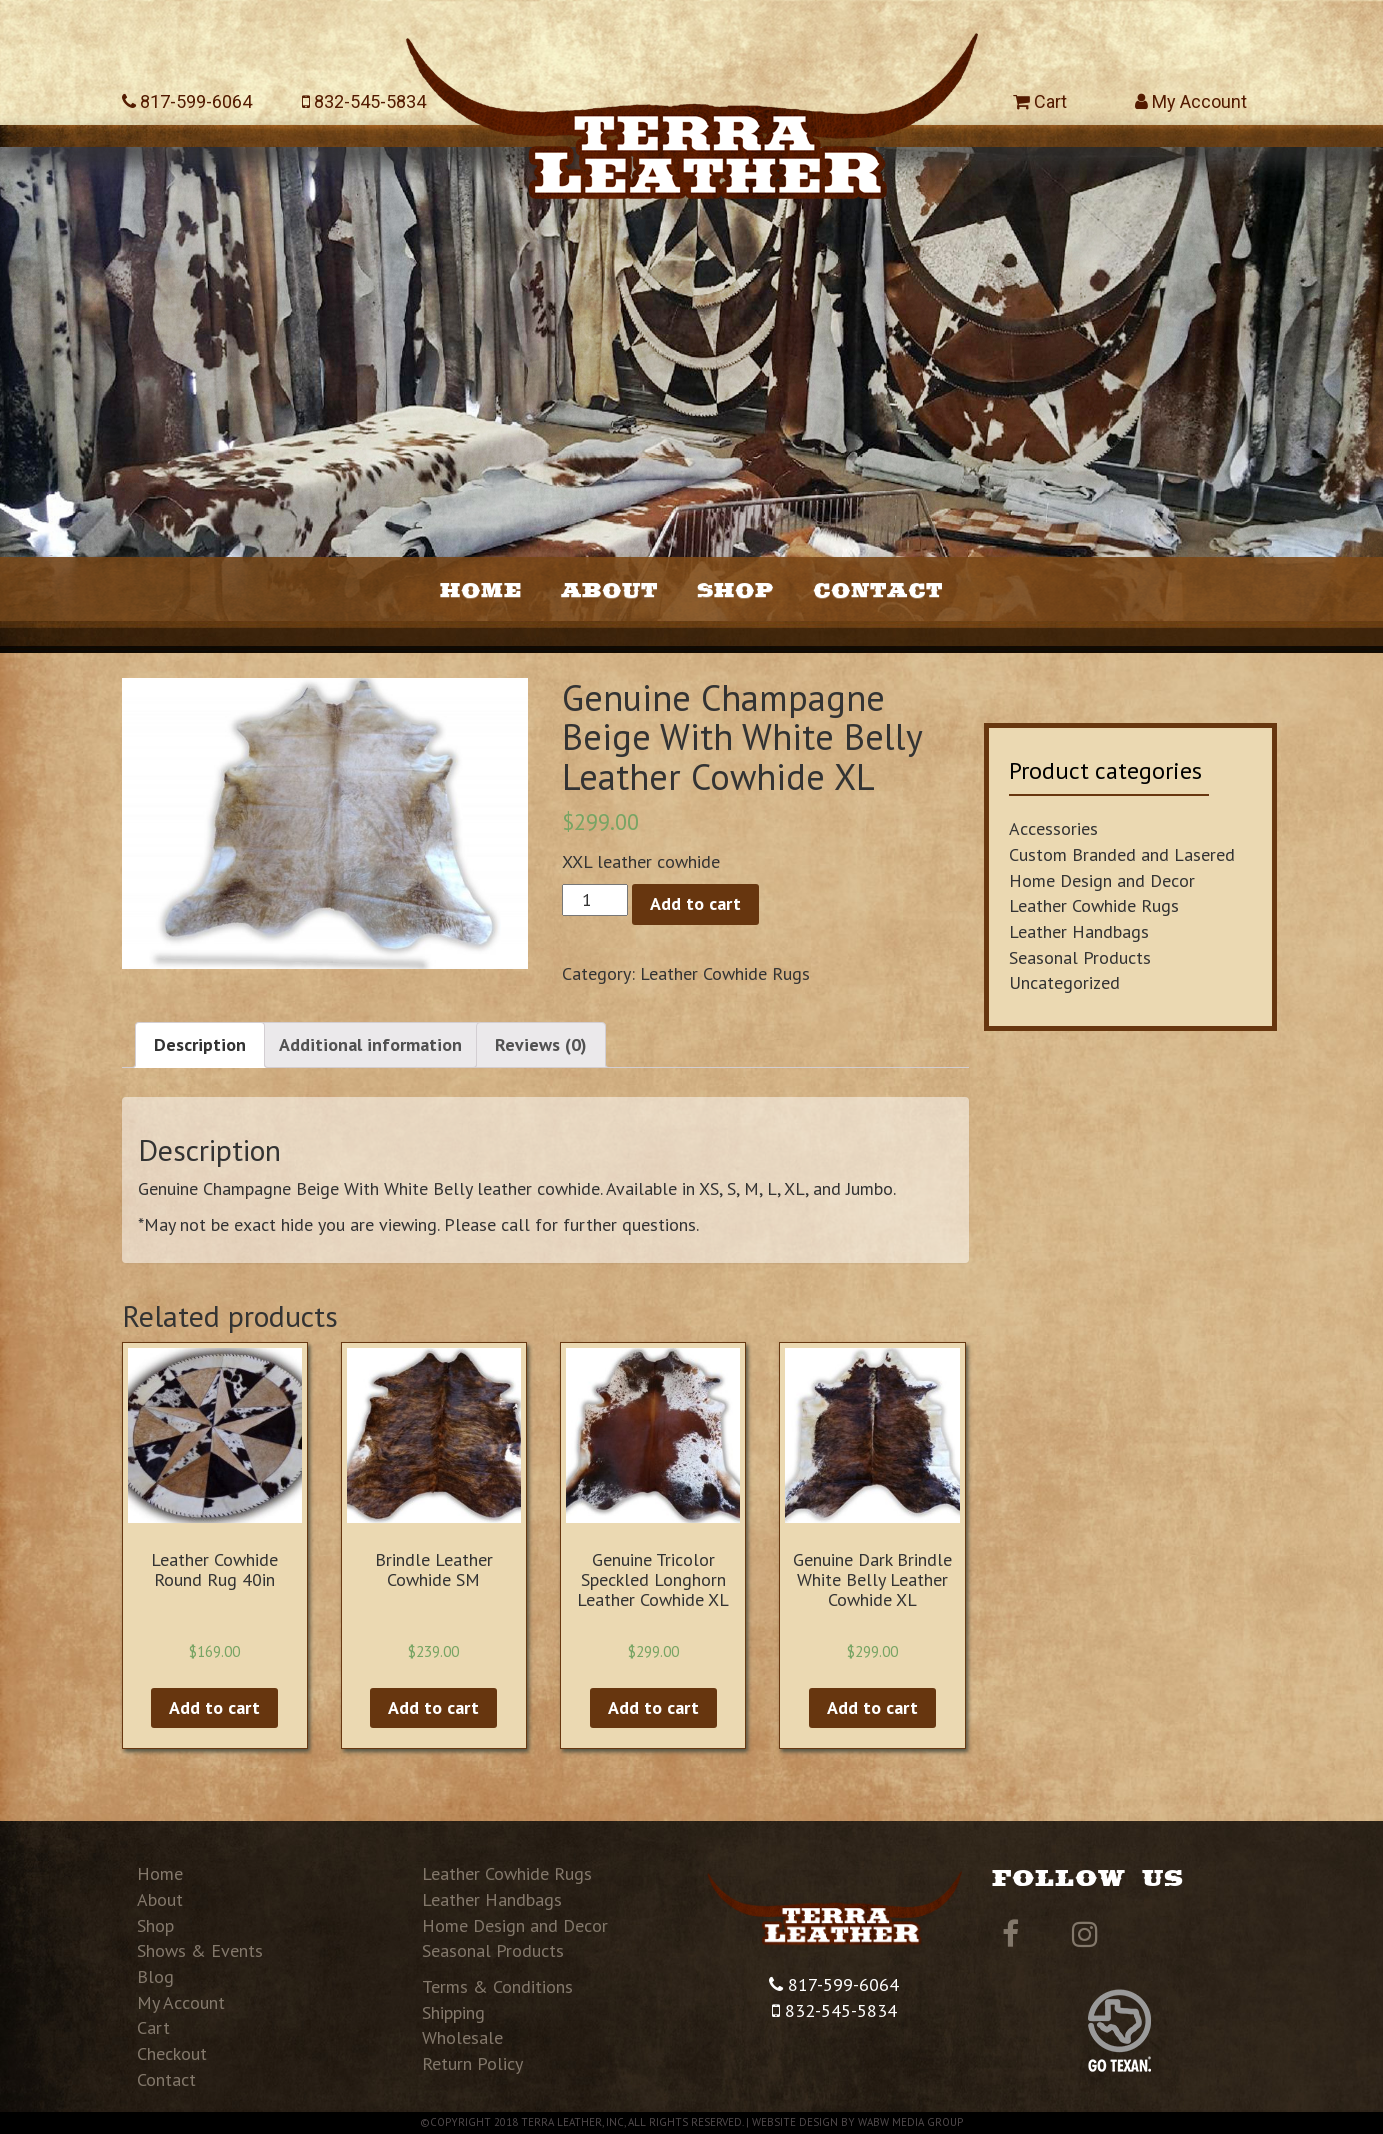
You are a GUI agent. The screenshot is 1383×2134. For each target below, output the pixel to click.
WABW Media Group (910, 2122)
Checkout (172, 2053)
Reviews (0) (541, 1044)
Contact (878, 589)
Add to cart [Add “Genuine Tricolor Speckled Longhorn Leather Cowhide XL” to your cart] (653, 1707)
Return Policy (472, 2063)
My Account (1191, 101)
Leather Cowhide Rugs (725, 973)
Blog (155, 1976)
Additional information (370, 1044)
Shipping (453, 2012)
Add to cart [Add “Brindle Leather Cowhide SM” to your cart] (433, 1707)
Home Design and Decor (1102, 880)
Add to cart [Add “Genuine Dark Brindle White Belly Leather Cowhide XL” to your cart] (872, 1707)
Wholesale (462, 2037)
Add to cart (695, 903)
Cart (1040, 101)
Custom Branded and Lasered (1122, 854)
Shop (735, 589)
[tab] (200, 1045)
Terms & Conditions (497, 1986)
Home (481, 589)
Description (200, 1044)
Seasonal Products (1080, 957)
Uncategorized (1064, 982)
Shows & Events (200, 1950)
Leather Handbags (1079, 931)
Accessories (1053, 828)
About (609, 589)
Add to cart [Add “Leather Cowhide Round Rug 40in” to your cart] (214, 1707)
